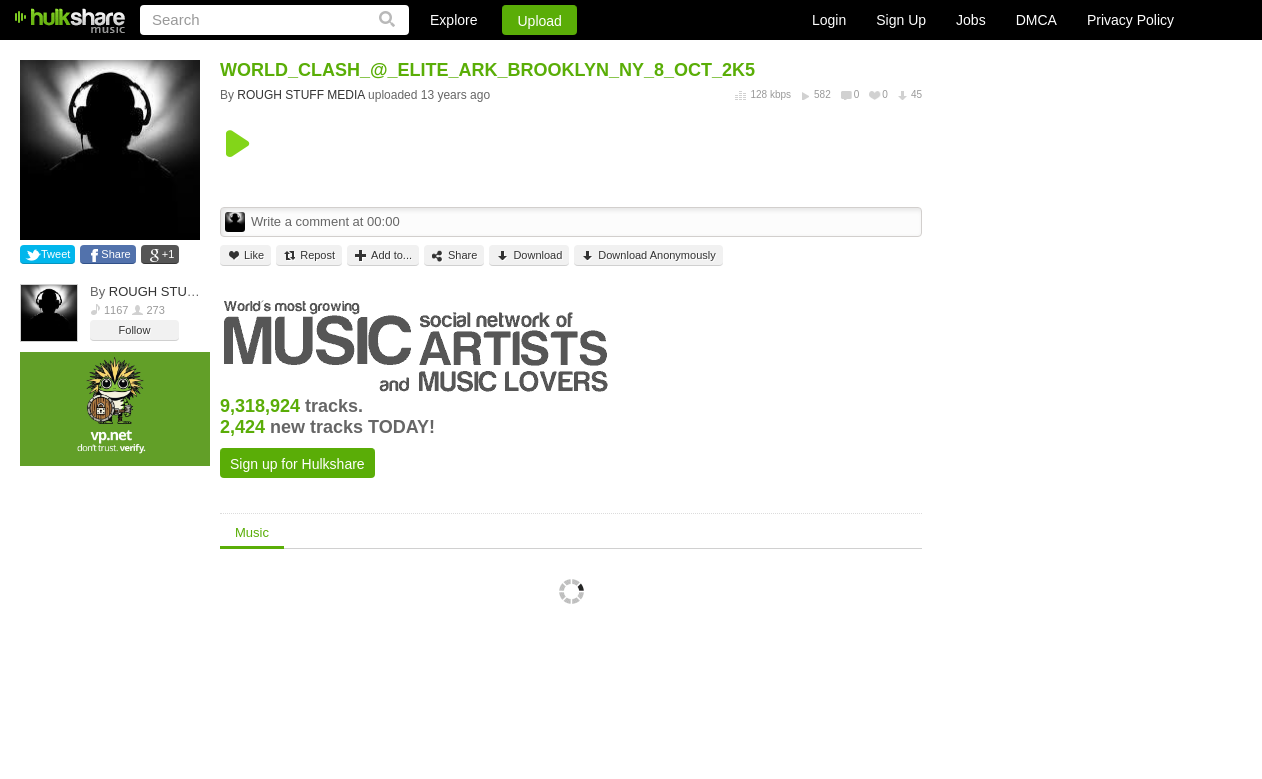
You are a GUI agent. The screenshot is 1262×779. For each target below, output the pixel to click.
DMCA (1036, 20)
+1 (168, 254)
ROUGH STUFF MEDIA (178, 291)
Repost (309, 255)
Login (829, 20)
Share (115, 254)
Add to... (383, 255)
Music (252, 532)
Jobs (971, 20)
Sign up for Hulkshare (297, 464)
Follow (135, 330)
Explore (453, 20)
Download (529, 255)
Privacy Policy (1130, 20)
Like (245, 255)
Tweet (55, 254)
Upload (539, 21)
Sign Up (901, 20)
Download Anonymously (648, 255)
